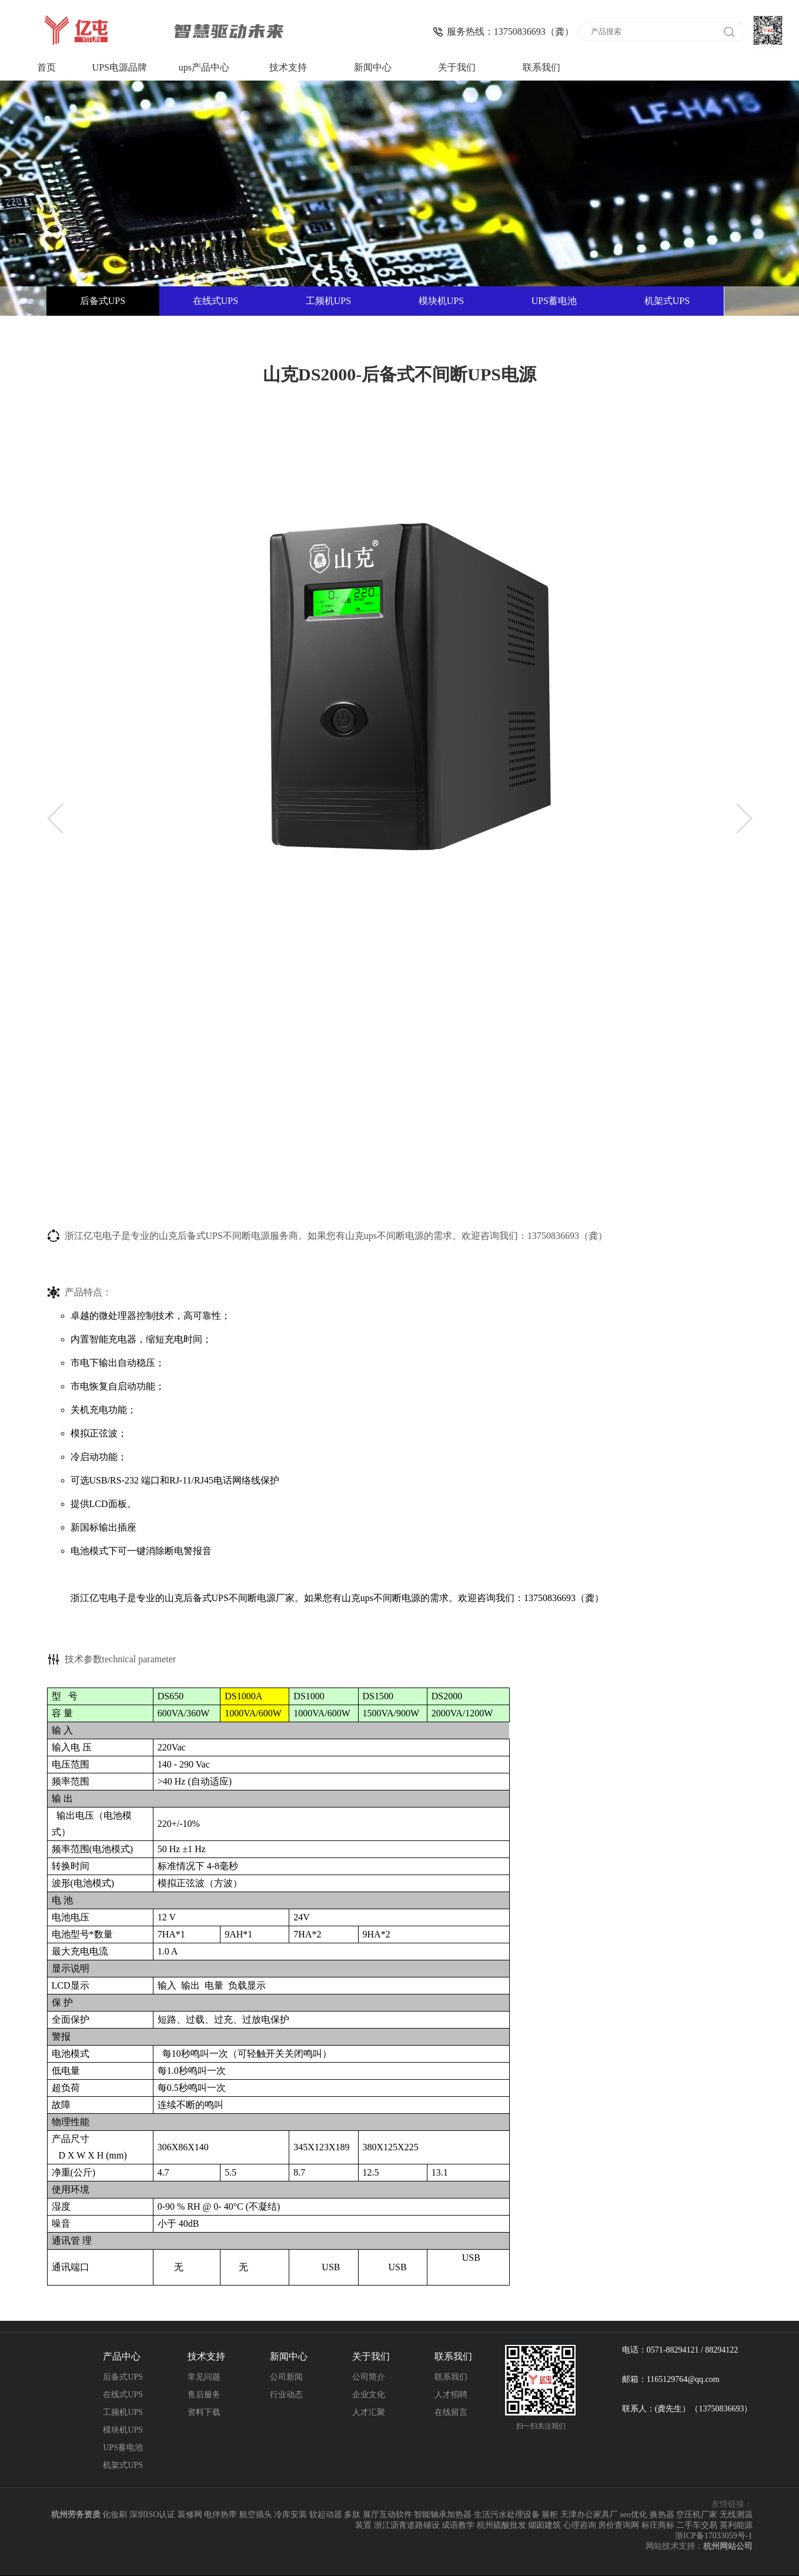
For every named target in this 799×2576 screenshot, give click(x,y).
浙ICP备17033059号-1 (713, 2535)
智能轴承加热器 (443, 2514)
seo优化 (633, 2514)
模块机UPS (441, 301)
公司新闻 (286, 2377)
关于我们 (457, 67)
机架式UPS (667, 301)
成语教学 (458, 2525)
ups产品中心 (204, 67)
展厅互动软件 (387, 2514)
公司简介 (368, 2377)
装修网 (190, 2514)
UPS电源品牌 (119, 67)
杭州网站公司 (728, 2546)
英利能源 (736, 2525)
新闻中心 (373, 67)
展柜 (549, 2514)
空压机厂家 (696, 2514)
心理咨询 (579, 2525)
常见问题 (204, 2377)
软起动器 (325, 2514)
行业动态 (286, 2394)
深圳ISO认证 (152, 2514)
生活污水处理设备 (507, 2514)
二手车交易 (696, 2525)
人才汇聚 (368, 2412)
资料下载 (204, 2412)
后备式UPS (102, 301)
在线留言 (450, 2412)
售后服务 (204, 2394)
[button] (55, 818)
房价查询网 (618, 2525)
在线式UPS (215, 301)
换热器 (662, 2514)
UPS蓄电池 (554, 301)
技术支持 (288, 67)
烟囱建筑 (544, 2525)
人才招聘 (450, 2394)
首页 (46, 67)
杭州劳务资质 (76, 2514)
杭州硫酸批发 (501, 2525)
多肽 (352, 2514)
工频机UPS (328, 301)
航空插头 (255, 2514)
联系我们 (541, 67)
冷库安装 (290, 2514)
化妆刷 (114, 2514)
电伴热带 (220, 2514)
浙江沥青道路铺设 (407, 2525)
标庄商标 (657, 2525)
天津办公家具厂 (589, 2514)
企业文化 (368, 2394)
